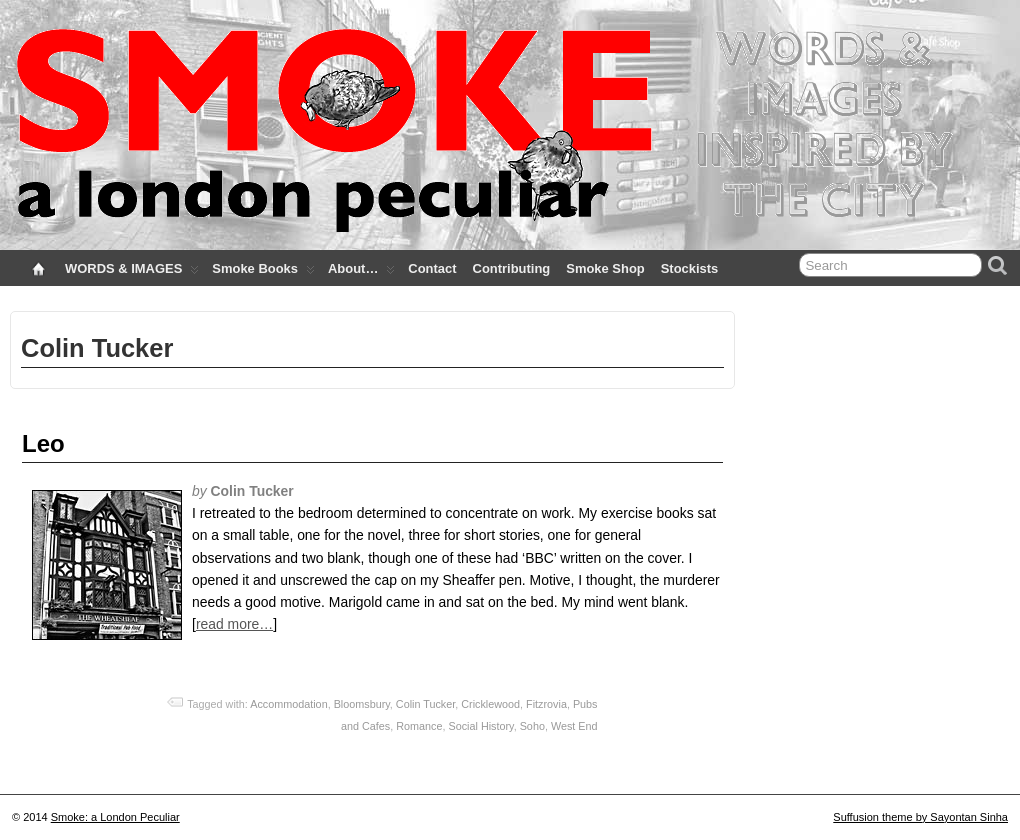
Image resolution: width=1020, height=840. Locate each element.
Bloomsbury (362, 704)
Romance (419, 726)
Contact (432, 268)
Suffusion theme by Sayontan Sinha (920, 817)
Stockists (690, 268)
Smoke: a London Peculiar (115, 817)
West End (574, 726)
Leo (43, 443)
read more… (234, 624)
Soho (532, 726)
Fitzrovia (546, 704)
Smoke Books (263, 273)
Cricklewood (490, 704)
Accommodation (288, 704)
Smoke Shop (605, 268)
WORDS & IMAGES (132, 273)
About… (361, 273)
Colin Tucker (425, 704)
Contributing (512, 268)
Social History (480, 726)
